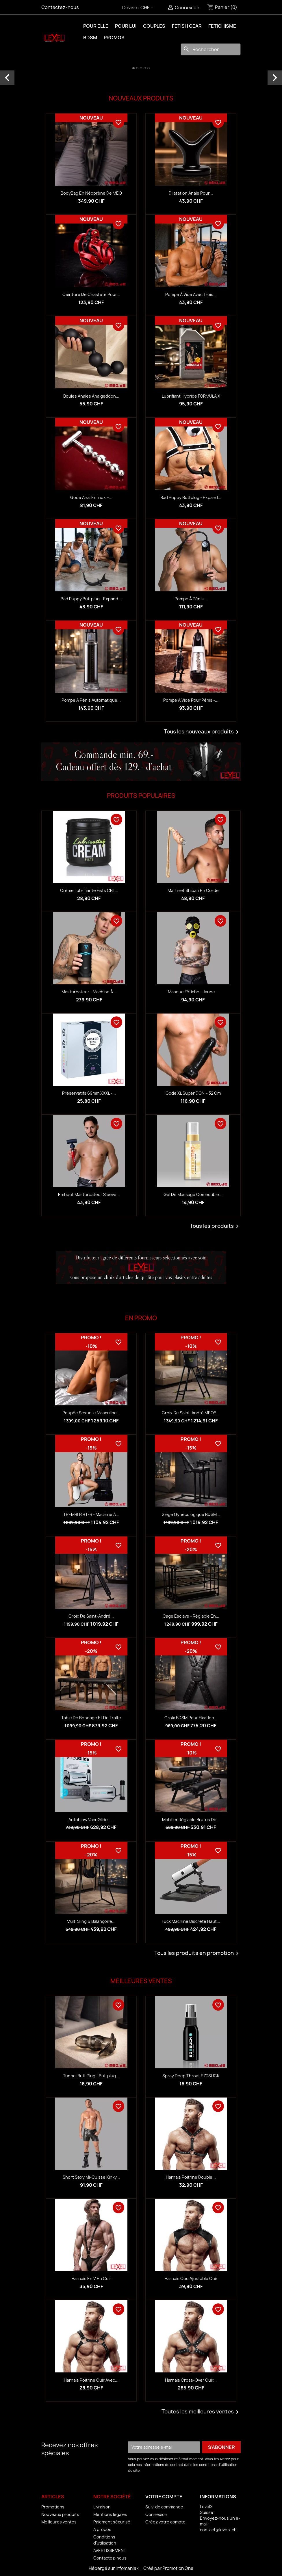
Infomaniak (128, 2568)
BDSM (90, 37)
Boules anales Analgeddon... (91, 396)
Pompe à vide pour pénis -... (190, 700)
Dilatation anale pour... (191, 193)
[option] (141, 71)
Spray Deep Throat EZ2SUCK (191, 2075)
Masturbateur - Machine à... (89, 991)
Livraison (102, 2507)
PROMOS (114, 37)
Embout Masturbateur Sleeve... (89, 1194)
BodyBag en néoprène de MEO (91, 193)
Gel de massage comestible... (193, 1194)
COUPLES (154, 26)
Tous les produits (215, 1226)
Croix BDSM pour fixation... (191, 1717)
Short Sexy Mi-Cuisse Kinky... (91, 2177)
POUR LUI (125, 26)
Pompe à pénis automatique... (91, 700)
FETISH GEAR (187, 26)
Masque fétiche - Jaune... (193, 991)
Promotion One (177, 2568)
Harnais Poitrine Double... (191, 2177)
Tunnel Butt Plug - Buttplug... (91, 2075)
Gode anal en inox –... (91, 497)
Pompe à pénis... (191, 598)
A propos (102, 2529)
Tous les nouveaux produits (202, 732)
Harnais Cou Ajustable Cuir (191, 2278)
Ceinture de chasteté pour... (91, 294)
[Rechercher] (211, 49)
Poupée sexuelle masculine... (91, 1412)
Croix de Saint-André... (91, 1616)
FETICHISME (222, 26)
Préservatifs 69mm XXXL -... (89, 1093)
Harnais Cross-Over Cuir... (191, 2380)
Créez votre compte (165, 2522)
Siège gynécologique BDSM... (191, 1514)
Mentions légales (110, 2514)
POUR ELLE (95, 26)
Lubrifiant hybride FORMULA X (191, 396)
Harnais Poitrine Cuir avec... (91, 2380)
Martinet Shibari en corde (193, 890)
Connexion (156, 2514)
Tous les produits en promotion (197, 1953)
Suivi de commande (164, 2507)
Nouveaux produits (60, 2514)
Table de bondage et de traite (91, 1717)
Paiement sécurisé (111, 2522)
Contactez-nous (60, 7)
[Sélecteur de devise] (147, 7)
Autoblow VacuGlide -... (91, 1819)
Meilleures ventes (59, 2522)
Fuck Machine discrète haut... (191, 1921)
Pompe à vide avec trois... (191, 294)
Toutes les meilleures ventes (201, 2412)
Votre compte (163, 2496)
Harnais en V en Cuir (91, 2278)
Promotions (52, 2507)
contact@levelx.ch (218, 2529)
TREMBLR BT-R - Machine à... (91, 1514)
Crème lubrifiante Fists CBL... (89, 890)
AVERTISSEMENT (109, 2550)
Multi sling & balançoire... (91, 1921)
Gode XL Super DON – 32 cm (193, 1093)
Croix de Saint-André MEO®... (191, 1412)
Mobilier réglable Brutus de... (191, 1819)
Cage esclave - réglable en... (191, 1616)
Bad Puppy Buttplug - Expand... (190, 497)
